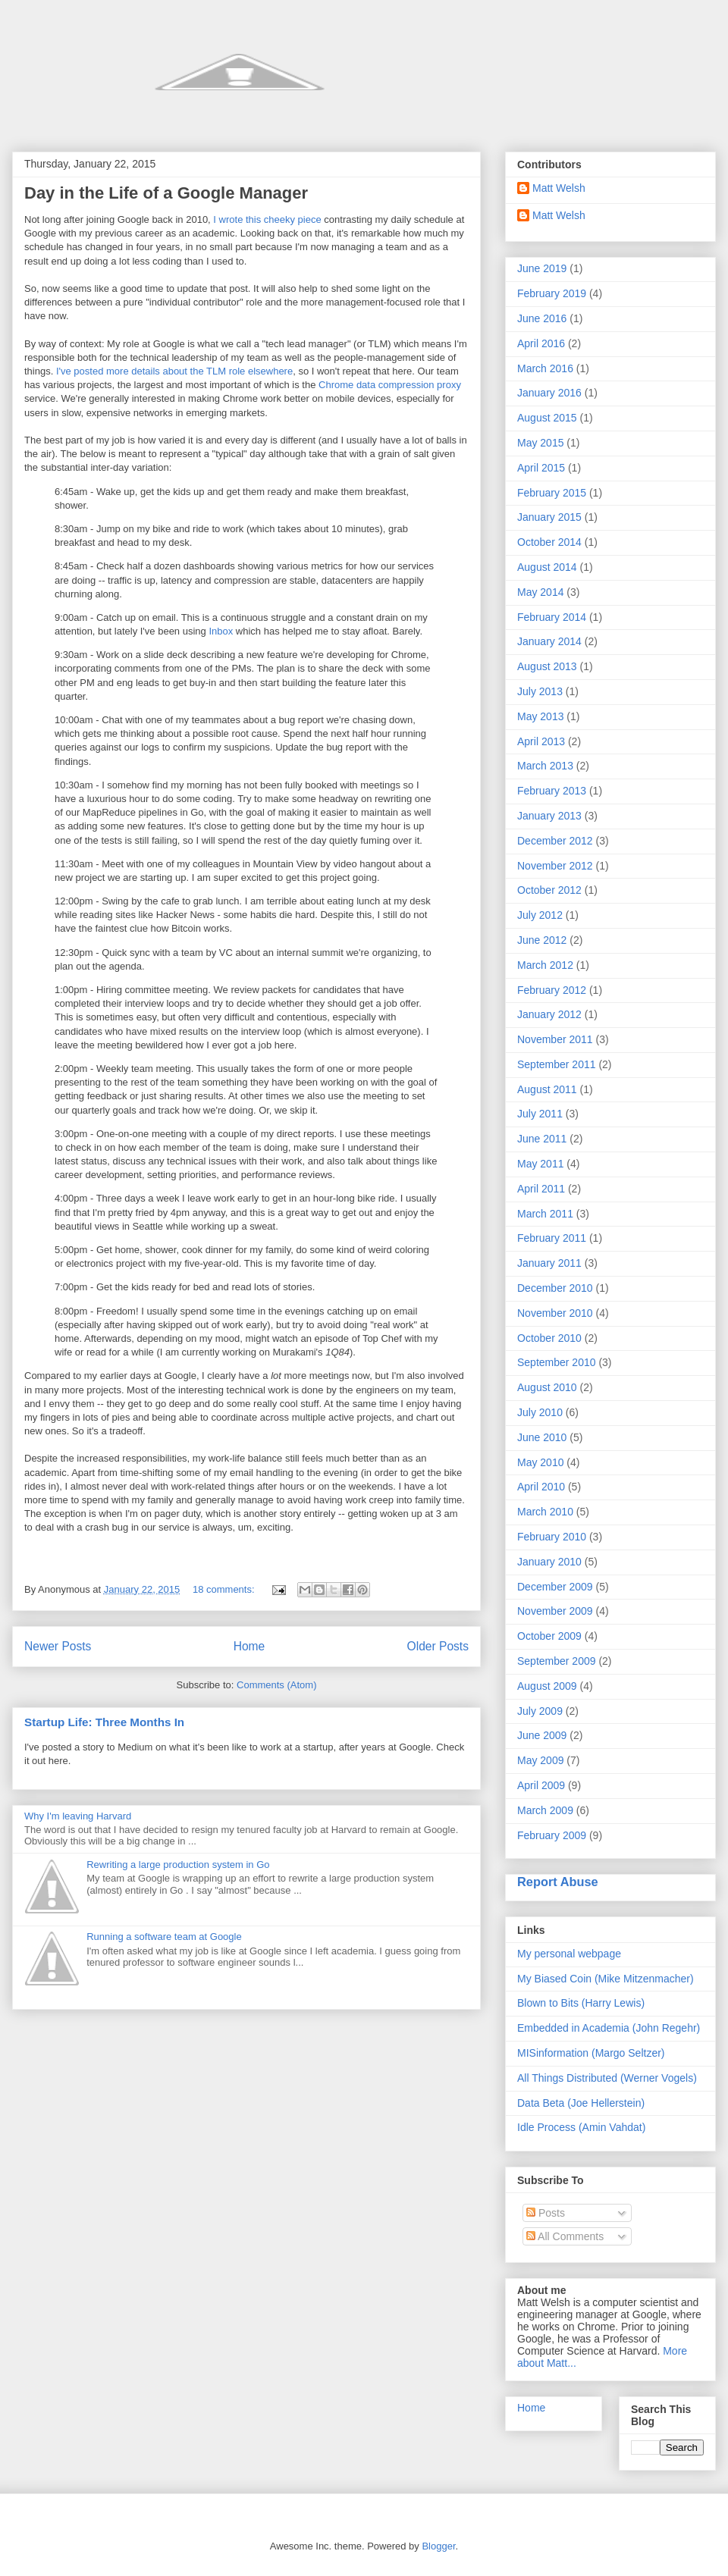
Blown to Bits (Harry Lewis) (581, 2003)
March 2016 (545, 368)
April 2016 (541, 343)
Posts (545, 2213)
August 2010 (547, 1387)
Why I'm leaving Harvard (77, 1816)
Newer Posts (57, 1646)
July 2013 (540, 691)
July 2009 (540, 1711)
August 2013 (547, 666)
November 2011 (555, 1039)
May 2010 (540, 1462)
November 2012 (555, 866)
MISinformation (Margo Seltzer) (591, 2053)
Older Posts (438, 1646)
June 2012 (541, 940)
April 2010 (541, 1487)
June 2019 (541, 268)
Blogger (438, 2546)
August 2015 (547, 418)
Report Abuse (557, 1881)
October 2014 (549, 542)
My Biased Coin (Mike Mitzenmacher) (605, 1979)
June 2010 (541, 1437)
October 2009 (549, 1636)
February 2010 (551, 1537)
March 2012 (545, 965)
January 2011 (549, 1263)
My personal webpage (569, 1954)
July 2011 (540, 1114)
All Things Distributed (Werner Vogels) (607, 2078)
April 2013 (541, 741)
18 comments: (225, 1589)
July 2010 (540, 1412)
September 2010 (556, 1362)
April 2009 (541, 1785)
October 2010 (549, 1338)
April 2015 (541, 468)
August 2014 (547, 567)
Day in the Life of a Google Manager (166, 192)
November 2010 (555, 1313)
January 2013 (549, 816)
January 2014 (549, 641)
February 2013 (551, 791)
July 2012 (540, 915)
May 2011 (540, 1164)
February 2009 (551, 1835)
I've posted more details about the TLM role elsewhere (174, 371)
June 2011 (541, 1139)
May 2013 (540, 716)
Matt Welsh (558, 188)
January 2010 (549, 1562)
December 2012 (555, 841)
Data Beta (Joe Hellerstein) (581, 2103)
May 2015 (540, 443)
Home (249, 1646)
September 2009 (556, 1661)
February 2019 (551, 293)
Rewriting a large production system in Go (177, 1864)
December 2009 (555, 1587)
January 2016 (549, 393)
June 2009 (541, 1735)
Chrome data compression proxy (389, 384)
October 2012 (549, 890)
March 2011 (545, 1214)
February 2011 (551, 1238)
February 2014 (551, 617)
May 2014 (540, 592)
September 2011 (556, 1064)
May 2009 (540, 1760)
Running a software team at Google (164, 1936)
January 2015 (549, 517)
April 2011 (541, 1189)
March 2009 (545, 1810)
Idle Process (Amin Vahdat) (581, 2127)
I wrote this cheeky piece (267, 219)
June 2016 (541, 318)
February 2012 (551, 990)
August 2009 (547, 1686)
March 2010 (545, 1512)
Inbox (221, 631)
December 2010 (555, 1288)
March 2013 (545, 766)
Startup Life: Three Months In (104, 1722)
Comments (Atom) (276, 1685)
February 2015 (551, 493)
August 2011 (547, 1089)
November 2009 (555, 1611)
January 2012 (549, 1014)
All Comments (565, 2236)
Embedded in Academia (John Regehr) (608, 2028)
